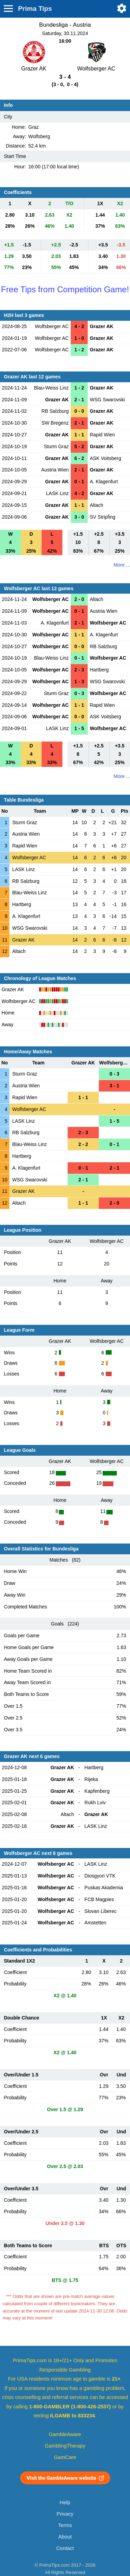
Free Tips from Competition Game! (65, 289)
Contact (65, 2548)
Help (65, 2502)
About (64, 2537)
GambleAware (65, 2434)
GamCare (65, 2457)
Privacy (65, 2514)
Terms (65, 2525)
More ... (122, 565)
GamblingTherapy (65, 2446)
